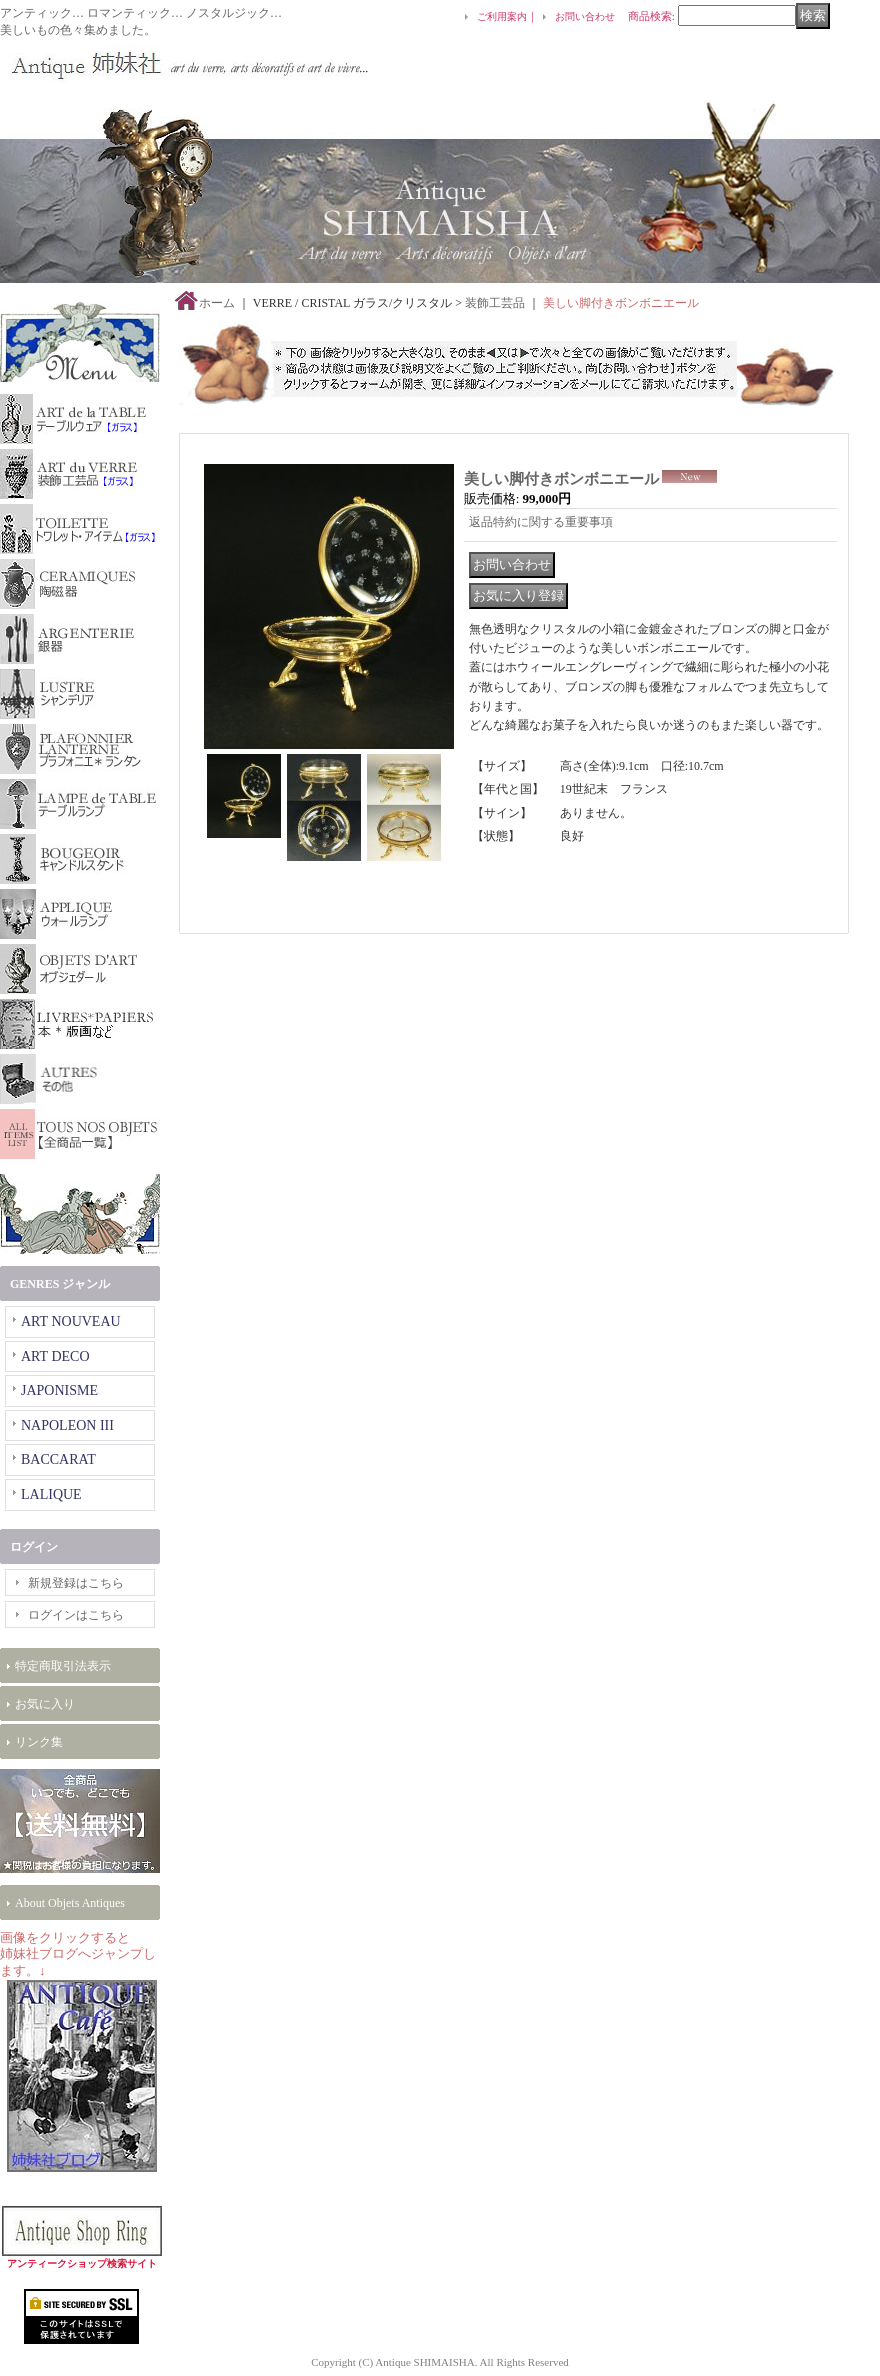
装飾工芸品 (495, 303)
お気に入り (45, 1704)
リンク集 (39, 1742)
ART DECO (55, 1356)
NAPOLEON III (67, 1425)
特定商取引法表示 (63, 1666)
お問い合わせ (585, 16)
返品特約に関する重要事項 (541, 522)
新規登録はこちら (76, 1583)
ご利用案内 (502, 16)
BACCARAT (58, 1459)
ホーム (217, 303)
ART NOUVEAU (71, 1321)
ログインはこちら (76, 1615)
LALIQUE (51, 1494)
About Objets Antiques (70, 1903)
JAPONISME (59, 1390)
